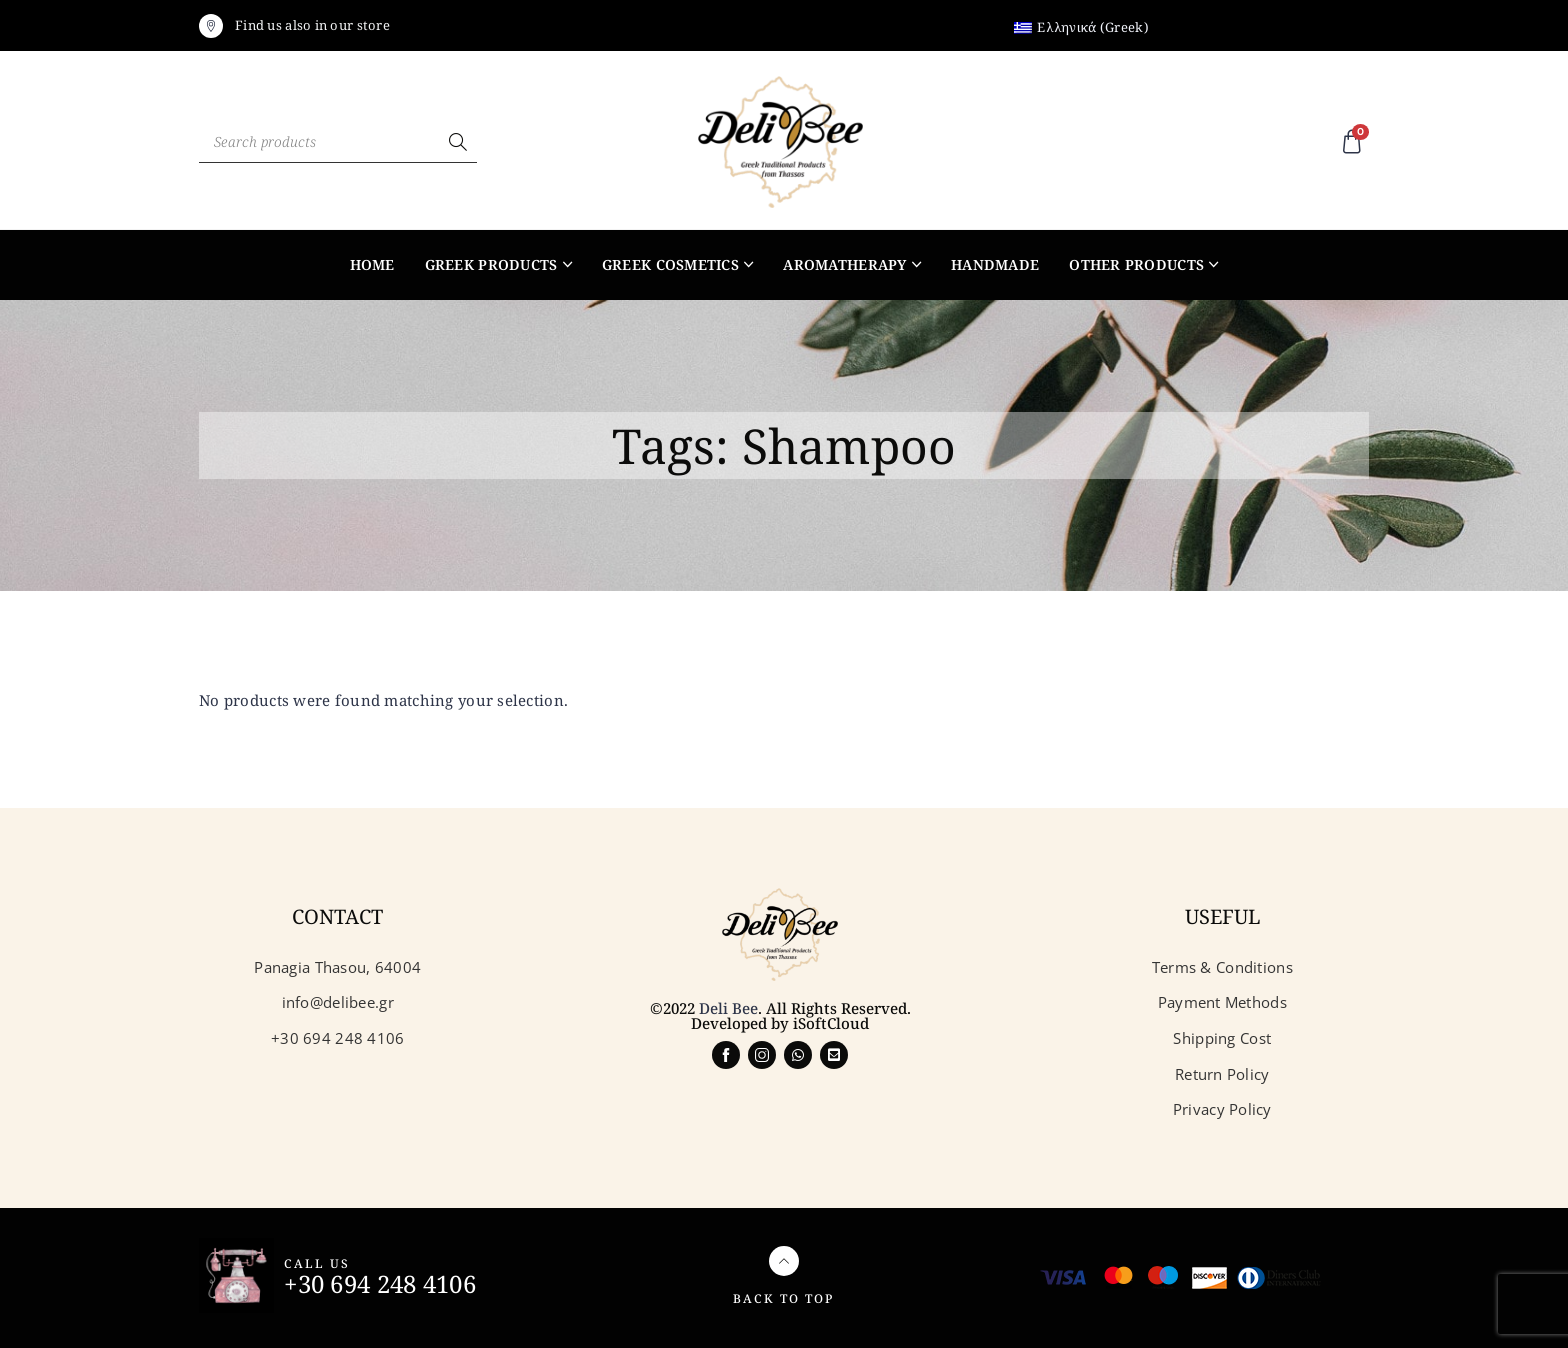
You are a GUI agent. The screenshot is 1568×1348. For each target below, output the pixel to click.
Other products (1136, 264)
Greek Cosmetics (670, 264)
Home (372, 264)
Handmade (995, 264)
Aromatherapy (844, 264)
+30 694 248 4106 (379, 1283)
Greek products (491, 264)
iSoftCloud (831, 1023)
